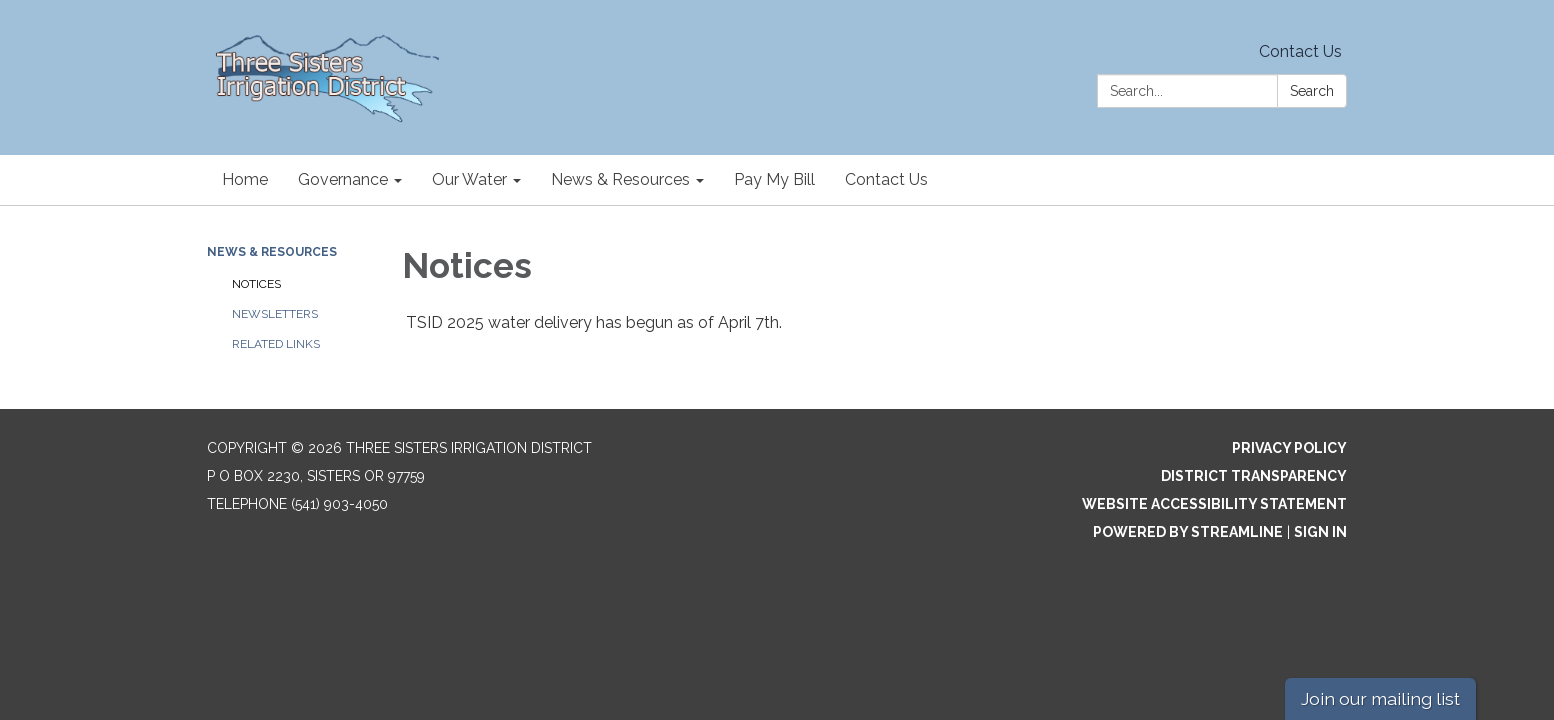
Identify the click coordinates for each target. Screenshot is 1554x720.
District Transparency (1254, 476)
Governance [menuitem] (343, 179)
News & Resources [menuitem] (620, 179)
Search (1312, 91)
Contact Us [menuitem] (886, 179)
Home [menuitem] (245, 179)
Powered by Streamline (1188, 532)
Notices (256, 284)
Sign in (1320, 532)
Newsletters (275, 314)
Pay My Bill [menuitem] (774, 179)
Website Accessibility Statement (1214, 504)
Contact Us (1300, 51)
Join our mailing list (1380, 698)
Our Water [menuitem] (469, 179)
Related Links (276, 344)
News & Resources (272, 252)
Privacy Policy (1289, 448)
